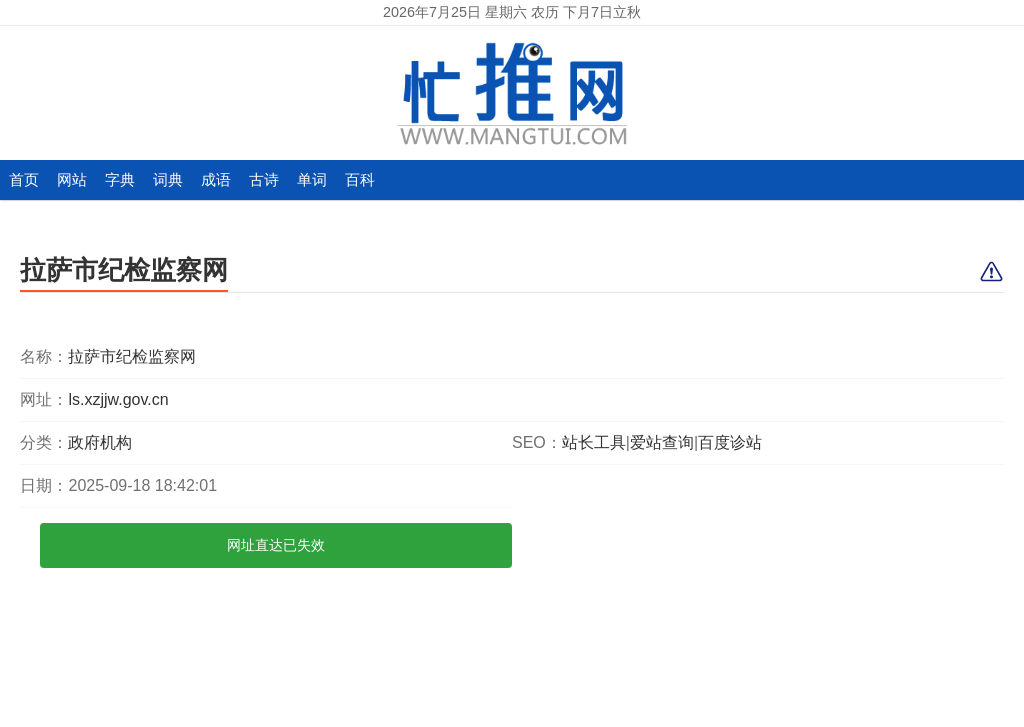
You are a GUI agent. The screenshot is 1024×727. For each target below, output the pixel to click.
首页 (24, 179)
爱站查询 (662, 442)
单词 (312, 179)
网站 (72, 179)
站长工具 (594, 442)
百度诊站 (730, 442)
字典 (120, 179)
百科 (360, 179)
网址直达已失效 (276, 545)
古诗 (264, 179)
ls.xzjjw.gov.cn (118, 399)
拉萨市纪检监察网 (124, 270)
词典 (168, 179)
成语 (216, 179)
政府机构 (100, 442)
